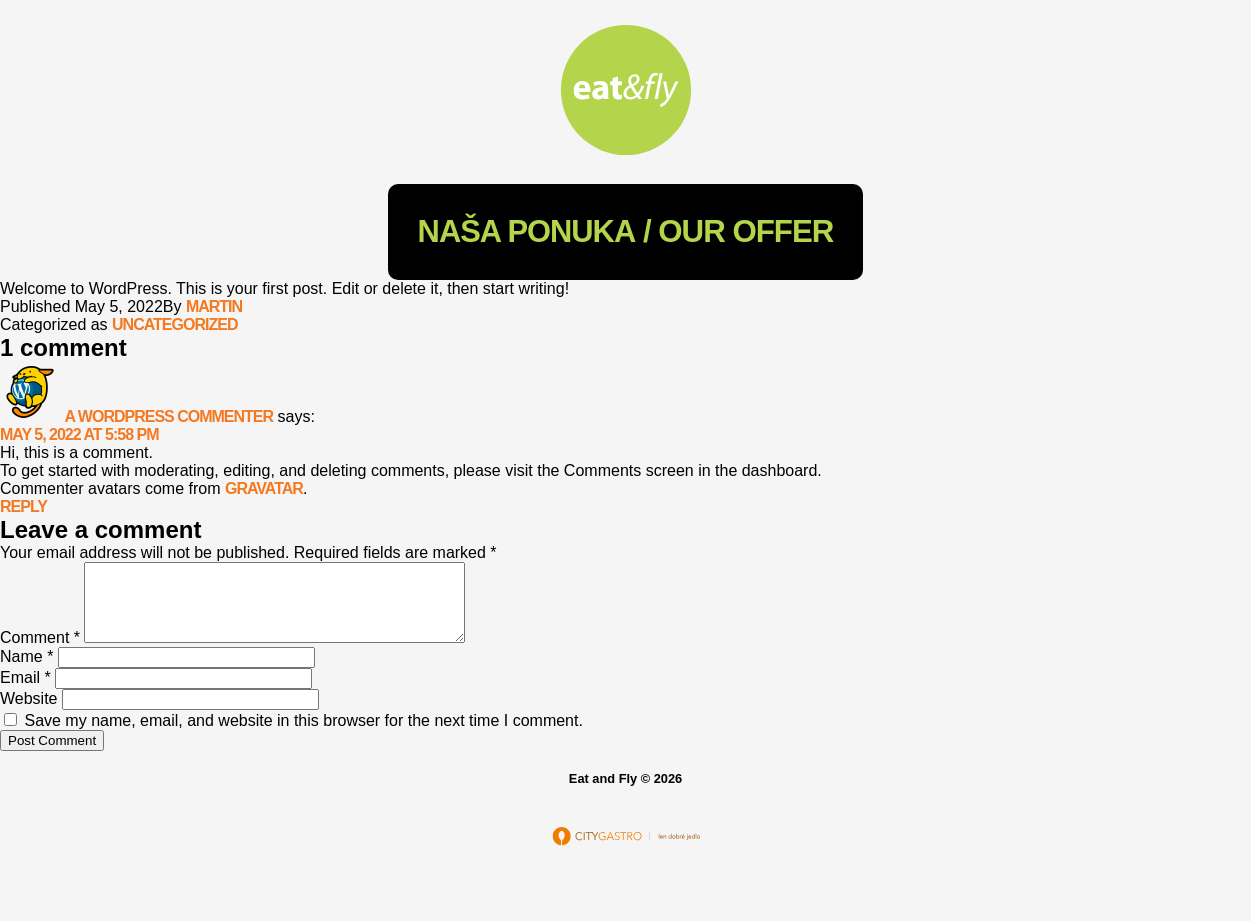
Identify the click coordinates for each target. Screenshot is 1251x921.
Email (25, 692)
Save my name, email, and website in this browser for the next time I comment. (303, 735)
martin (214, 306)
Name (26, 671)
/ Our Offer (626, 231)
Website (29, 713)
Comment (40, 652)
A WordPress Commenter (168, 416)
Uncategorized (174, 324)
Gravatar (264, 488)
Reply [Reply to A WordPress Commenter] (23, 506)
